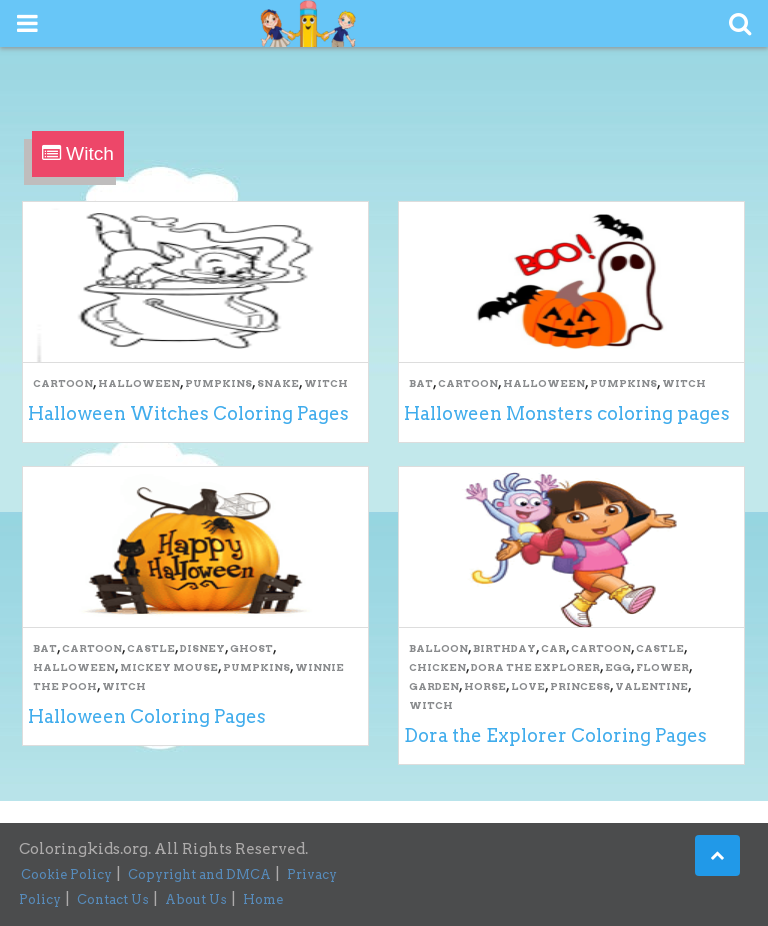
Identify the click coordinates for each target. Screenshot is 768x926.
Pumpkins (218, 383)
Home (263, 899)
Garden (434, 686)
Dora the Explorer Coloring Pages (555, 735)
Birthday (504, 648)
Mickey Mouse (169, 667)
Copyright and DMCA (199, 874)
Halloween (139, 383)
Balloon (438, 648)
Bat (421, 383)
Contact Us (113, 899)
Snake (278, 383)
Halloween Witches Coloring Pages (188, 413)
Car (553, 648)
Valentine (651, 686)
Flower (662, 667)
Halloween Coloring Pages (147, 716)
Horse (485, 686)
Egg (618, 667)
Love (528, 686)
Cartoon (63, 383)
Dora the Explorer (535, 667)
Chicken (437, 667)
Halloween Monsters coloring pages (567, 413)
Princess (580, 686)
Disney (202, 648)
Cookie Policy (66, 874)
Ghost (251, 648)
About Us (196, 899)
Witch (326, 383)
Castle (151, 648)
